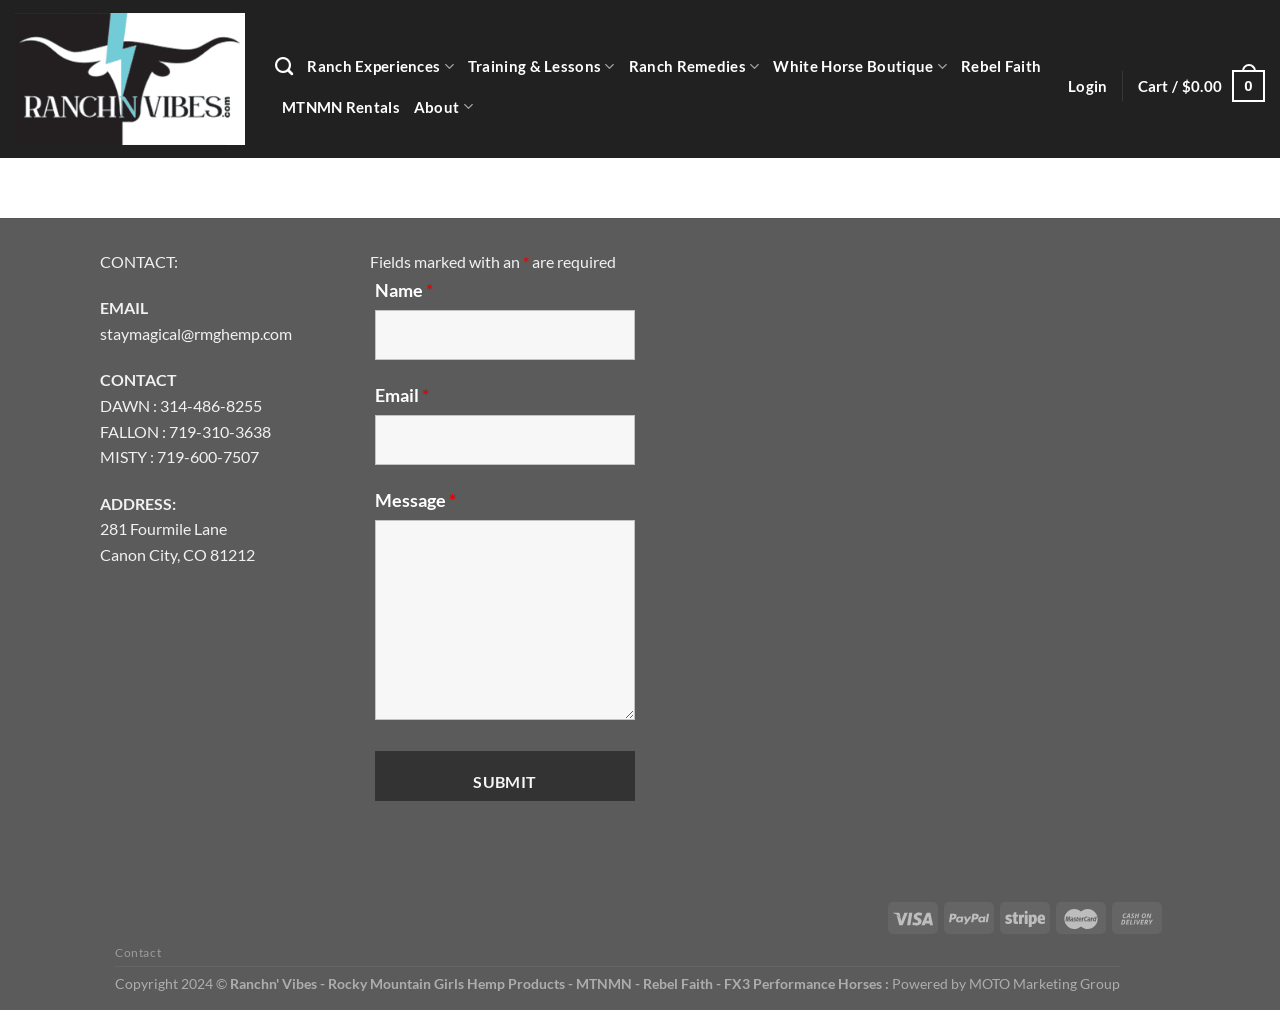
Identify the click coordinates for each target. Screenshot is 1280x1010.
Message (415, 500)
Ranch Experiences (380, 66)
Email (402, 395)
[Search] (284, 67)
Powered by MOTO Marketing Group (1006, 983)
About (443, 106)
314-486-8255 (211, 405)
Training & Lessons (541, 66)
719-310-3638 (220, 431)
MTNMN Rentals (341, 107)
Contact (138, 952)
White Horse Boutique (859, 66)
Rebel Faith (1001, 66)
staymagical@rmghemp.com (196, 333)
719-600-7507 (208, 456)
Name (404, 290)
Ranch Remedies (694, 66)
